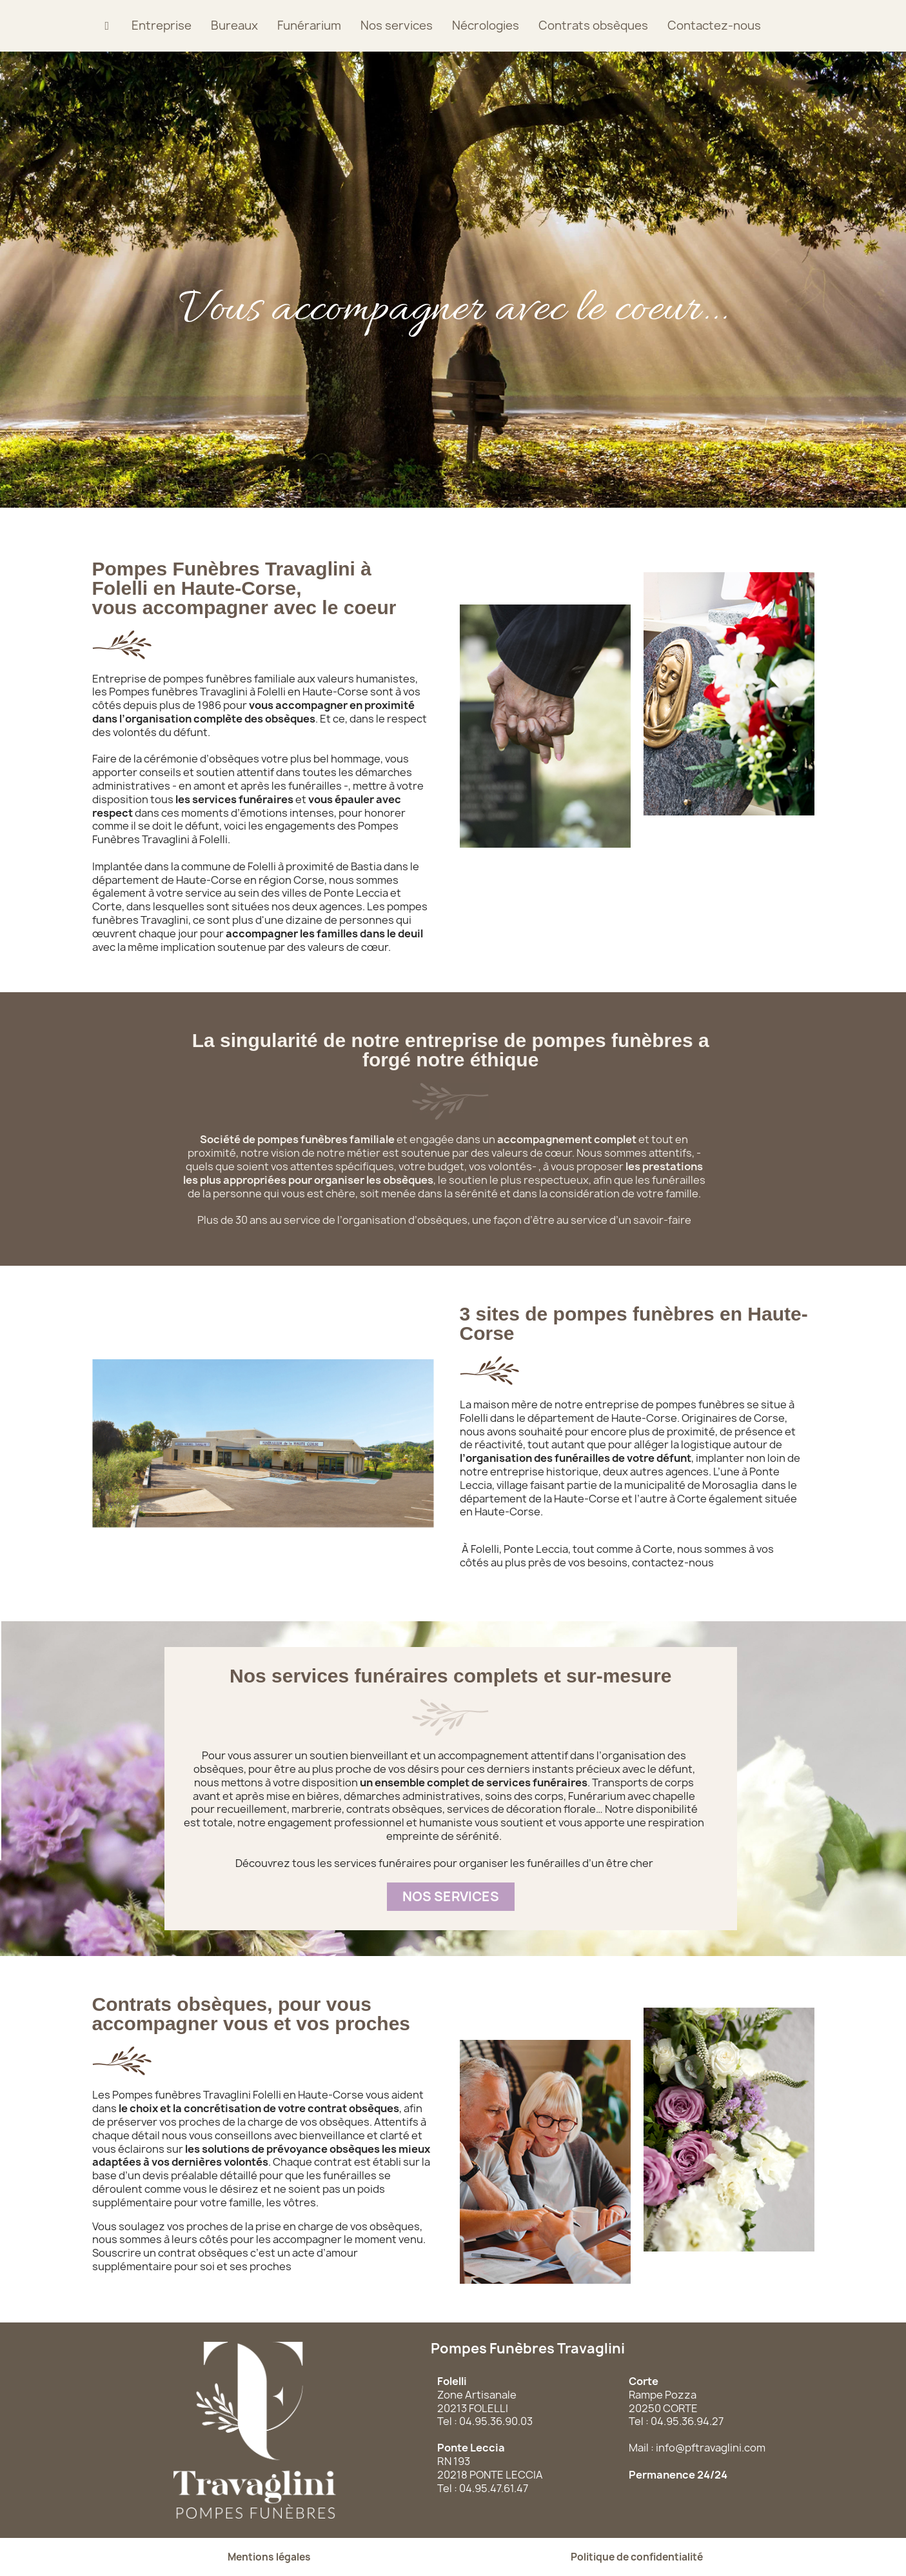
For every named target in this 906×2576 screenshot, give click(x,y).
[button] (451, 1896)
